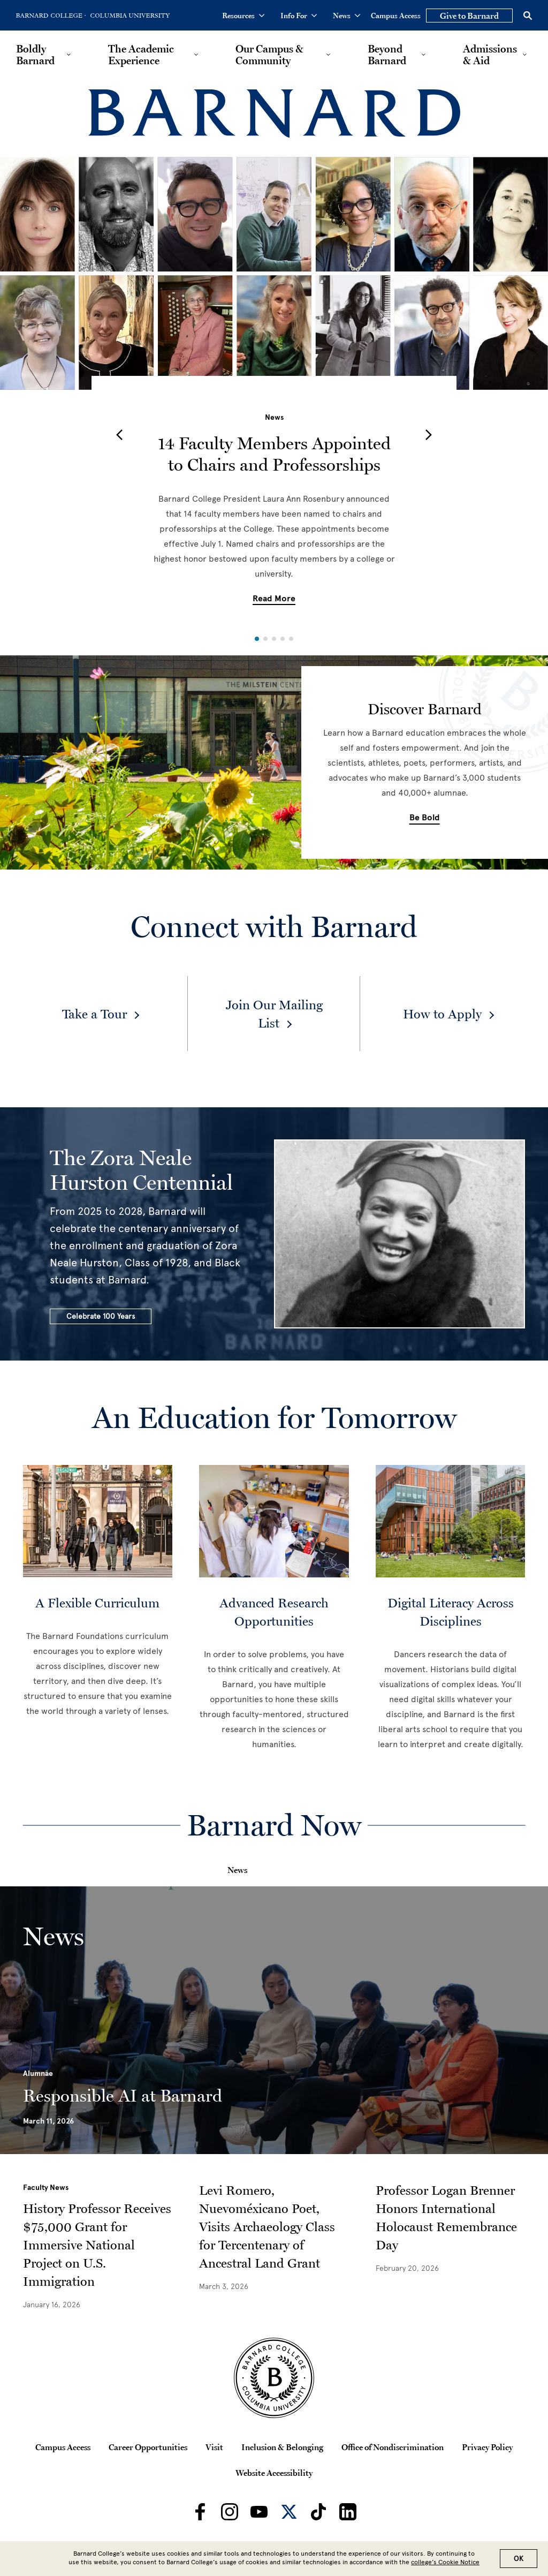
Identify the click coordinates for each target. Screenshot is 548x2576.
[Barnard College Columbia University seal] (274, 2378)
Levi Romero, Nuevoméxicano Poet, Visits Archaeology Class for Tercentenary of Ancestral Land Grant (267, 2226)
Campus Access (396, 15)
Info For (298, 15)
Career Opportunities (148, 2447)
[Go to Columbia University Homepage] (129, 15)
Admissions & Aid (490, 54)
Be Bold (424, 817)
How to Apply (442, 1014)
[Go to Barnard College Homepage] (51, 15)
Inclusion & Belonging (282, 2447)
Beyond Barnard (387, 54)
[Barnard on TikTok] (318, 2511)
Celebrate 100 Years (100, 1316)
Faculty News (45, 2187)
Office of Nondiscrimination (392, 2447)
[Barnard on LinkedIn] (347, 2511)
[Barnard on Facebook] (200, 2511)
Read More (274, 598)
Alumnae (38, 2073)
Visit (214, 2447)
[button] (119, 434)
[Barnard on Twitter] (289, 2511)
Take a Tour (94, 1014)
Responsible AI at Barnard (122, 2096)
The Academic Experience (141, 54)
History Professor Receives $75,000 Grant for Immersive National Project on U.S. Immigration (97, 2245)
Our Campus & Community (269, 54)
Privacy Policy (487, 2447)
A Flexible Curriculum (97, 1603)
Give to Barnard (469, 15)
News (346, 15)
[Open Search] (527, 15)
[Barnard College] (274, 113)
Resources (243, 15)
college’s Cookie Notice (445, 2562)
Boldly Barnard (35, 54)
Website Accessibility (274, 2472)
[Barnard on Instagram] (229, 2511)
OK (518, 2558)
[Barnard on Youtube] (259, 2511)
